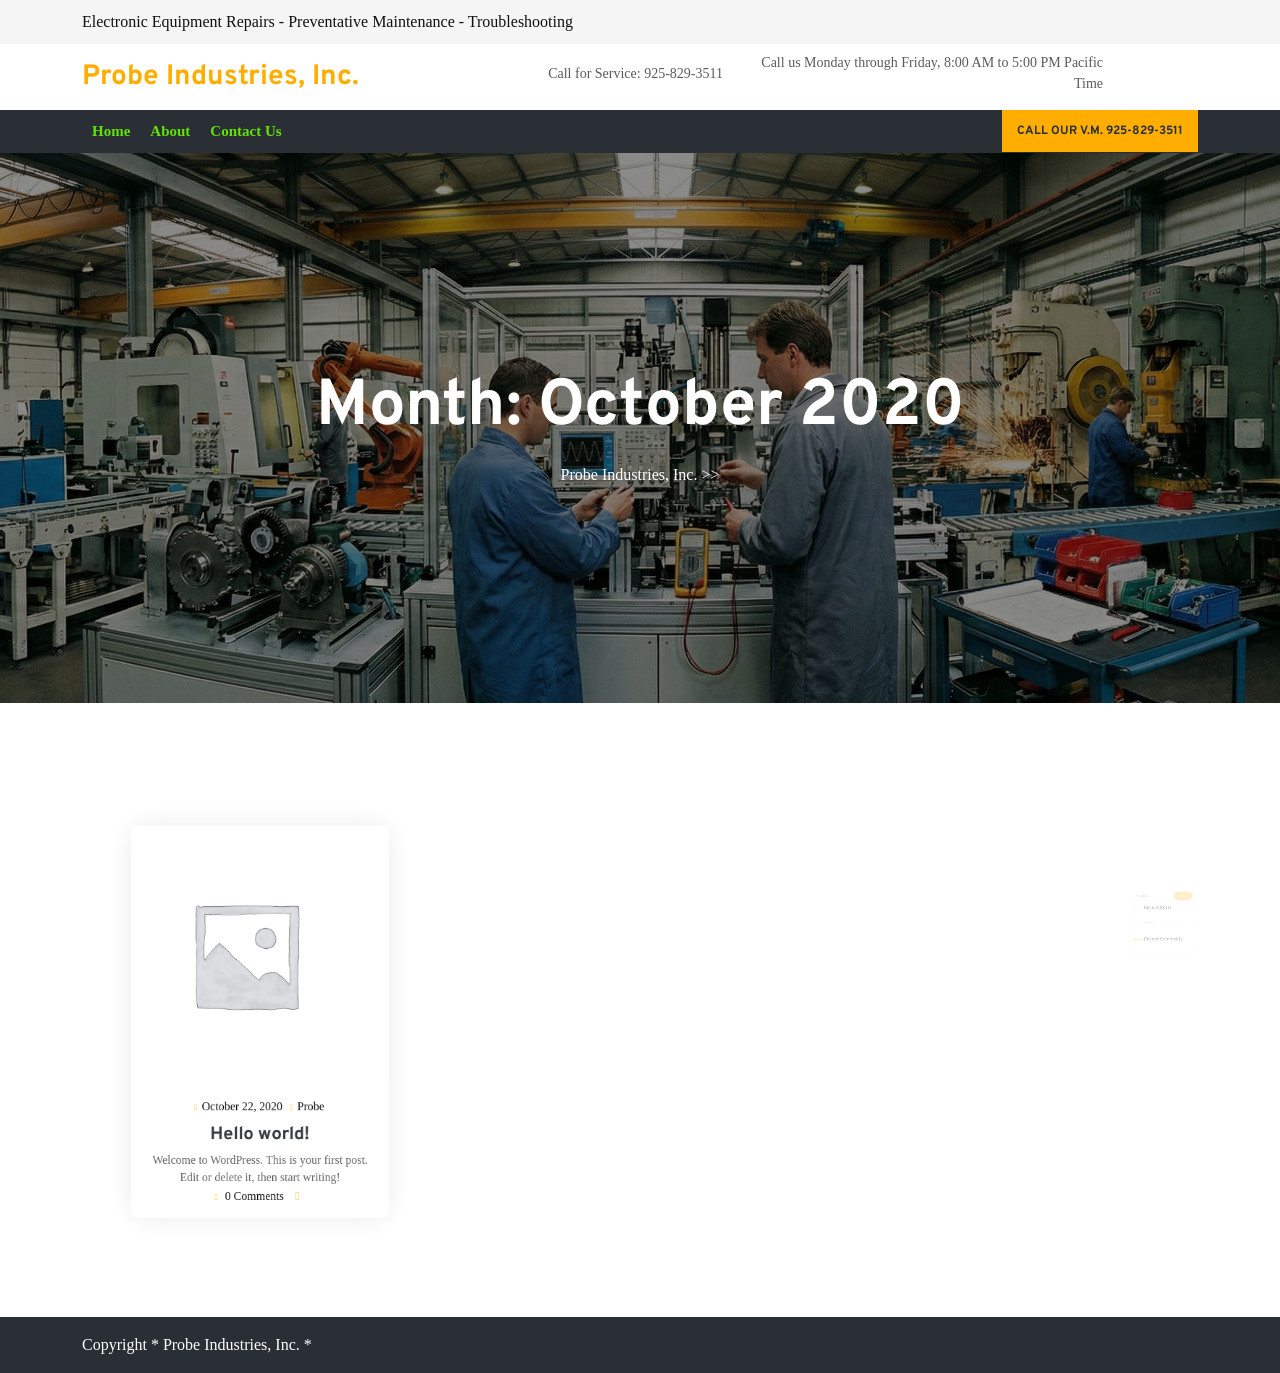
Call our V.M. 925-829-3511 (1100, 131)
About (170, 131)
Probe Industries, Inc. (220, 77)
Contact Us (245, 131)
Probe (301, 1088)
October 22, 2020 (246, 1090)
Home (111, 131)
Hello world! (260, 1113)
